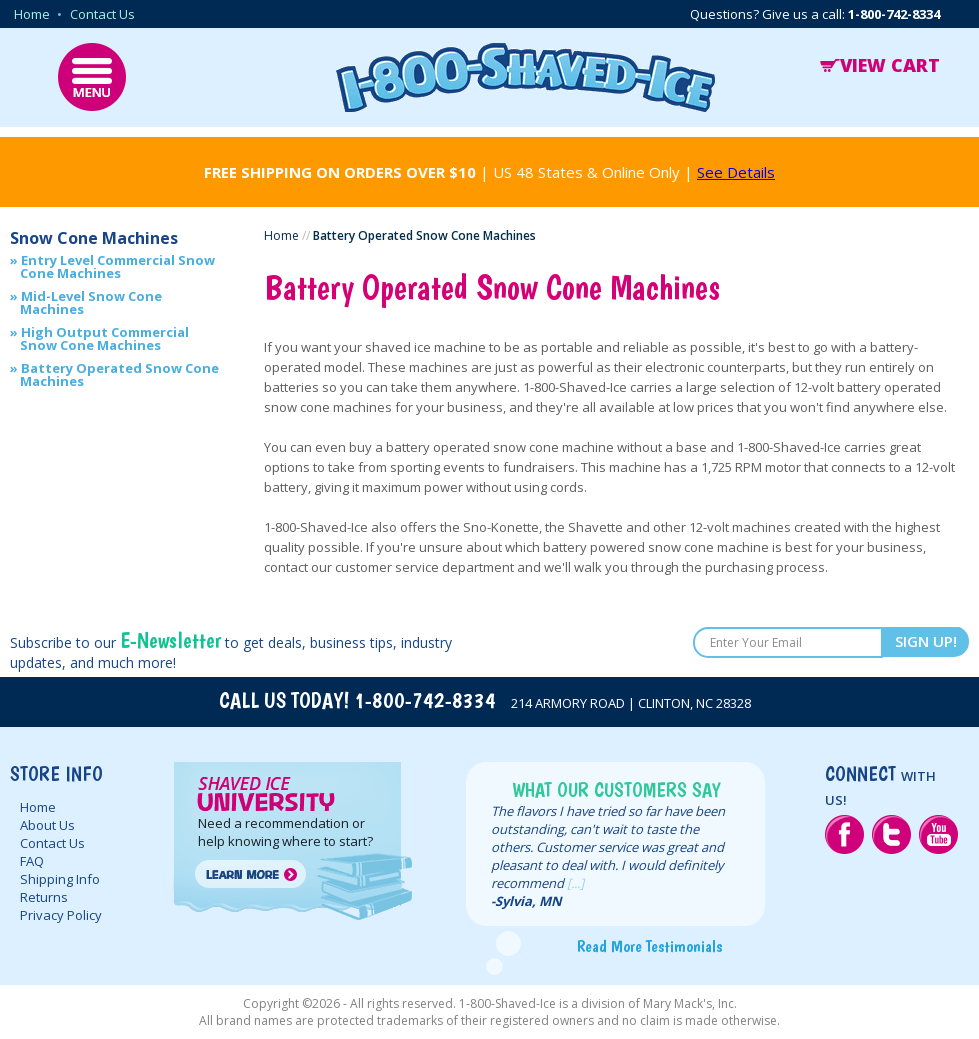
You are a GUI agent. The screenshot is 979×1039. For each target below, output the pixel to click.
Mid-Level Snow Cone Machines (91, 302)
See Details (736, 172)
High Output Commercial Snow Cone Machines (104, 338)
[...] (575, 883)
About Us (47, 825)
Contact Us (102, 14)
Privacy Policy (61, 915)
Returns (44, 897)
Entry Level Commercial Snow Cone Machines (117, 266)
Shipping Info (60, 879)
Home (32, 14)
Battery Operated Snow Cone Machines (119, 374)
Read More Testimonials (649, 946)
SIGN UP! (926, 641)
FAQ (32, 861)
